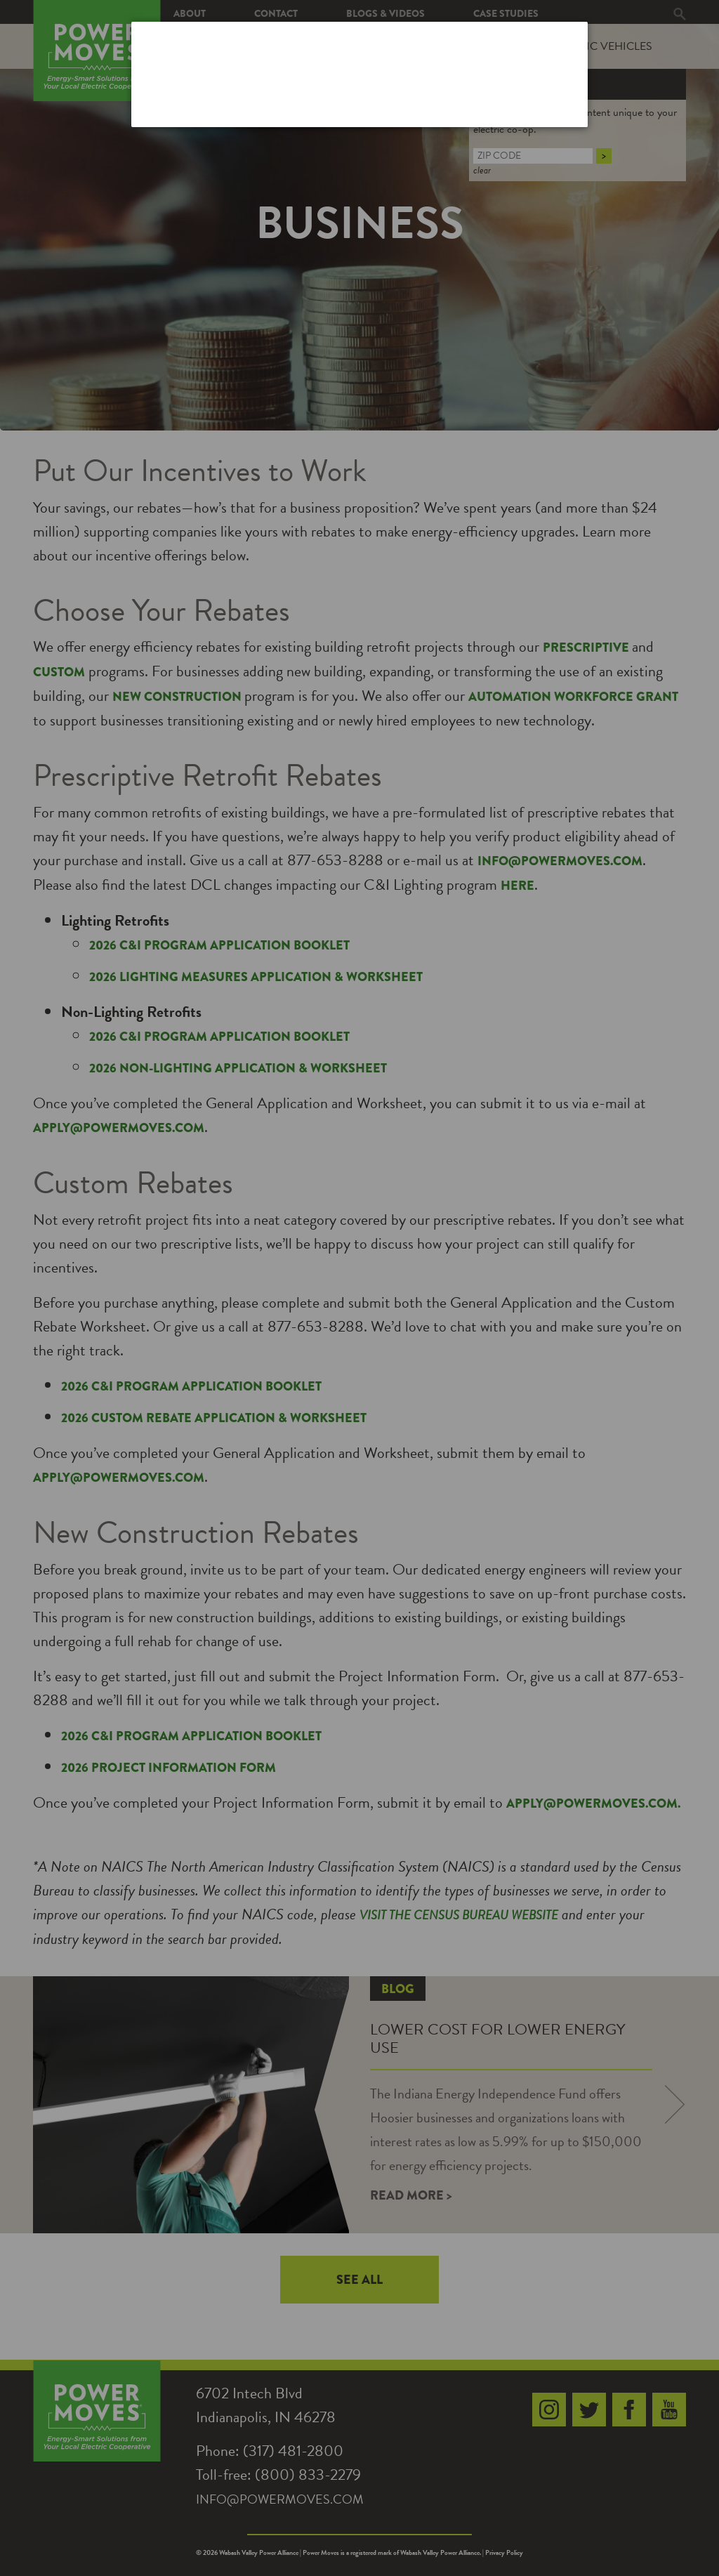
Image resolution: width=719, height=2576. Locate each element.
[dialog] (359, 74)
